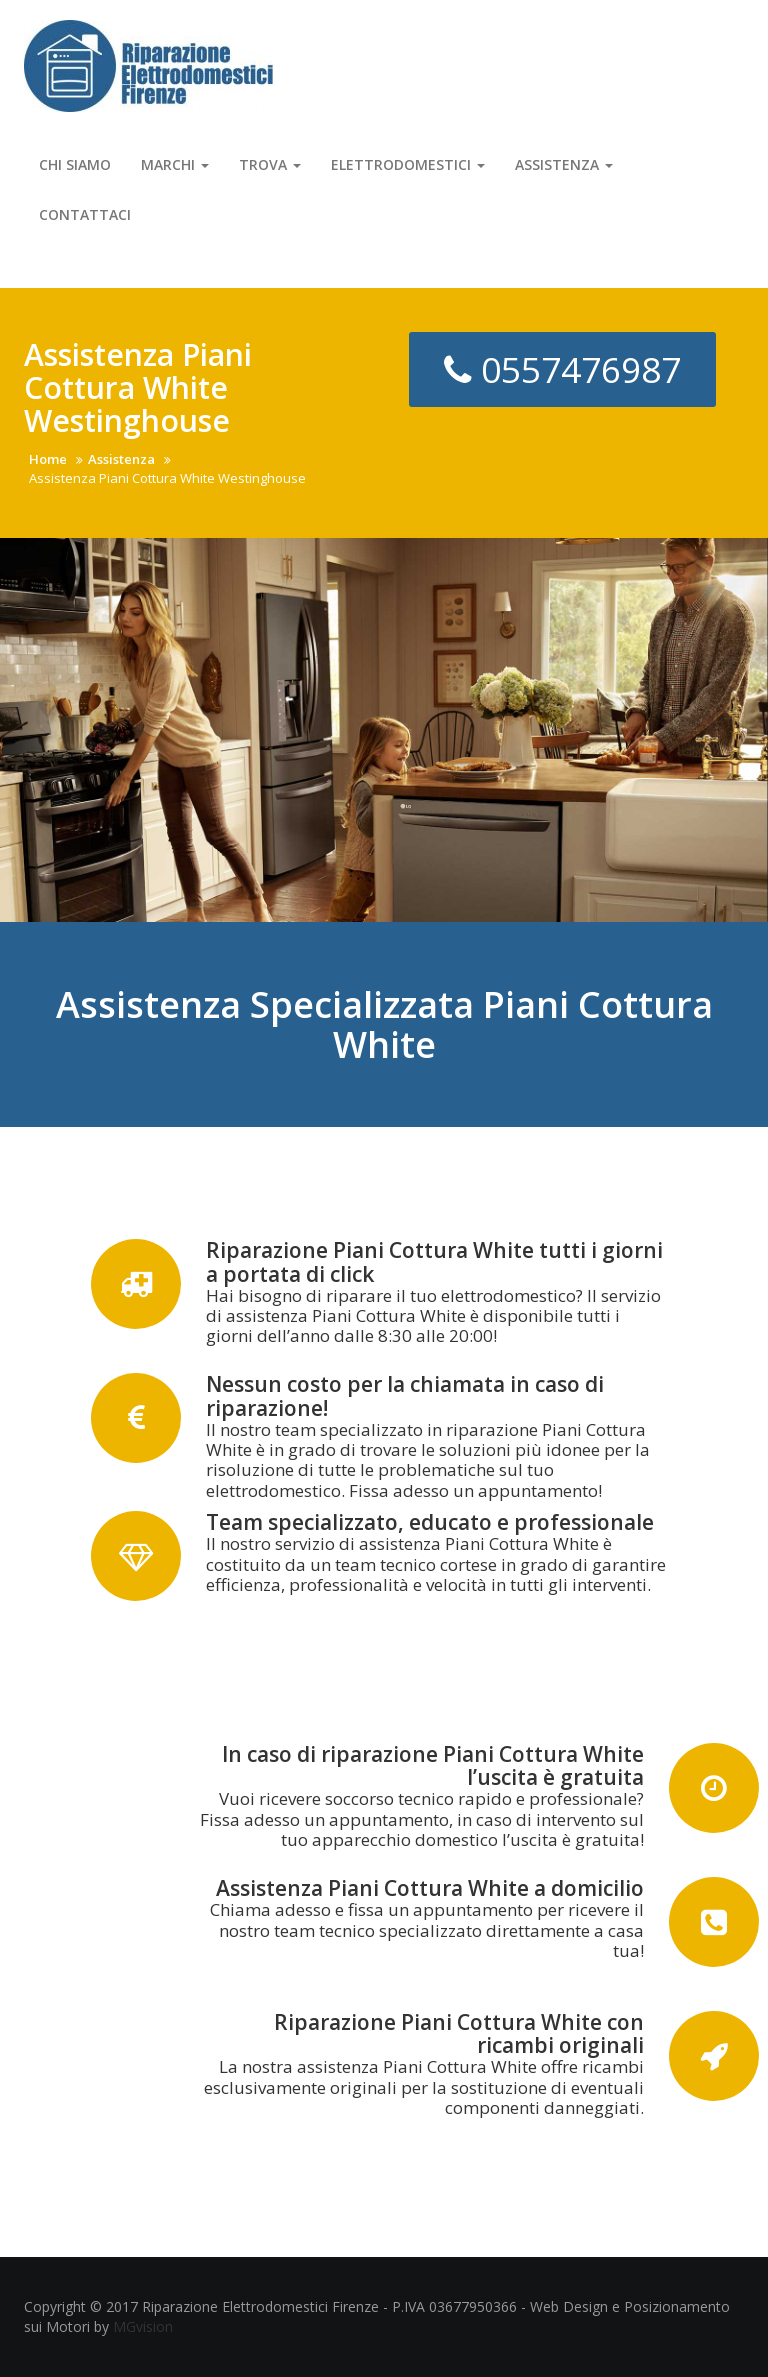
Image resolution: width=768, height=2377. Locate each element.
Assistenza (564, 164)
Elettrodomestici (408, 164)
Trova (270, 164)
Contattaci (85, 214)
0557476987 (562, 369)
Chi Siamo (75, 164)
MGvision (143, 2326)
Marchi (175, 164)
